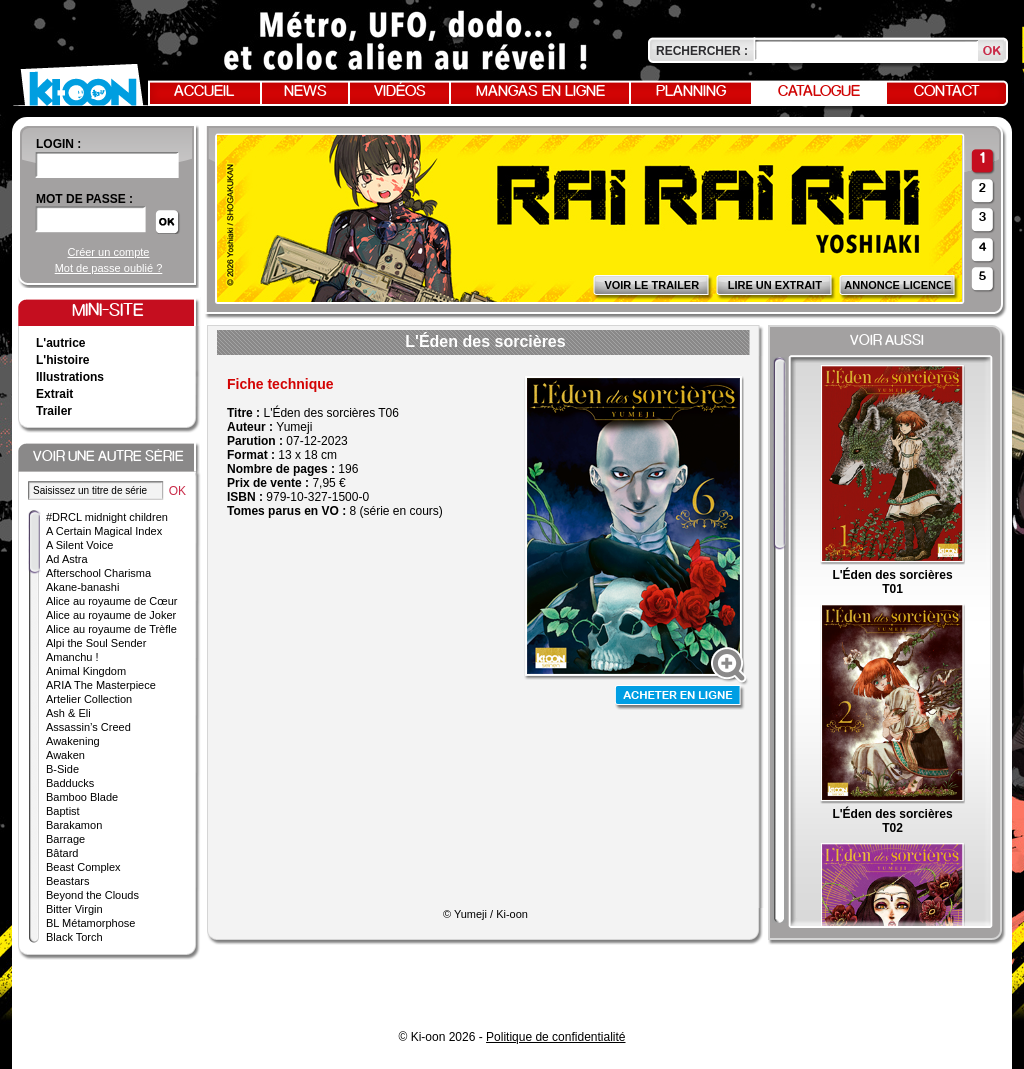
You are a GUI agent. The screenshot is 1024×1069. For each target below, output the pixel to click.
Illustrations (70, 377)
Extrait (54, 394)
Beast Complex (83, 867)
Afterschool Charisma (98, 573)
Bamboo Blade (82, 797)
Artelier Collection (89, 699)
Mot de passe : (84, 199)
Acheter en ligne (680, 697)
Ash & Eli (68, 713)
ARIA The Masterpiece (101, 685)
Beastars (67, 881)
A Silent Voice (79, 545)
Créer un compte (109, 252)
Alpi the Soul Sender (96, 643)
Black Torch (74, 937)
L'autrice (61, 343)
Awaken (65, 755)
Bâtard (62, 853)
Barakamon (74, 825)
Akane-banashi (82, 587)
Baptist (63, 811)
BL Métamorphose (90, 923)
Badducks (70, 783)
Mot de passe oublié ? (109, 268)
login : (58, 144)
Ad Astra (67, 559)
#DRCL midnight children (107, 517)
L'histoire (63, 360)
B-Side (62, 769)
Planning (691, 92)
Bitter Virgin (74, 909)
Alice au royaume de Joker (111, 615)
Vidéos (400, 92)
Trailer (54, 411)
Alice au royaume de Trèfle (111, 629)
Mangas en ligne (540, 92)
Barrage (65, 839)
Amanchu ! (72, 657)
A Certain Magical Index (104, 531)
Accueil (204, 92)
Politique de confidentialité (555, 1037)
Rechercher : (702, 51)
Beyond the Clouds (92, 895)
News (305, 92)
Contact (947, 92)
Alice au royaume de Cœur (111, 601)
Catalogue (819, 92)
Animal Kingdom (86, 671)
